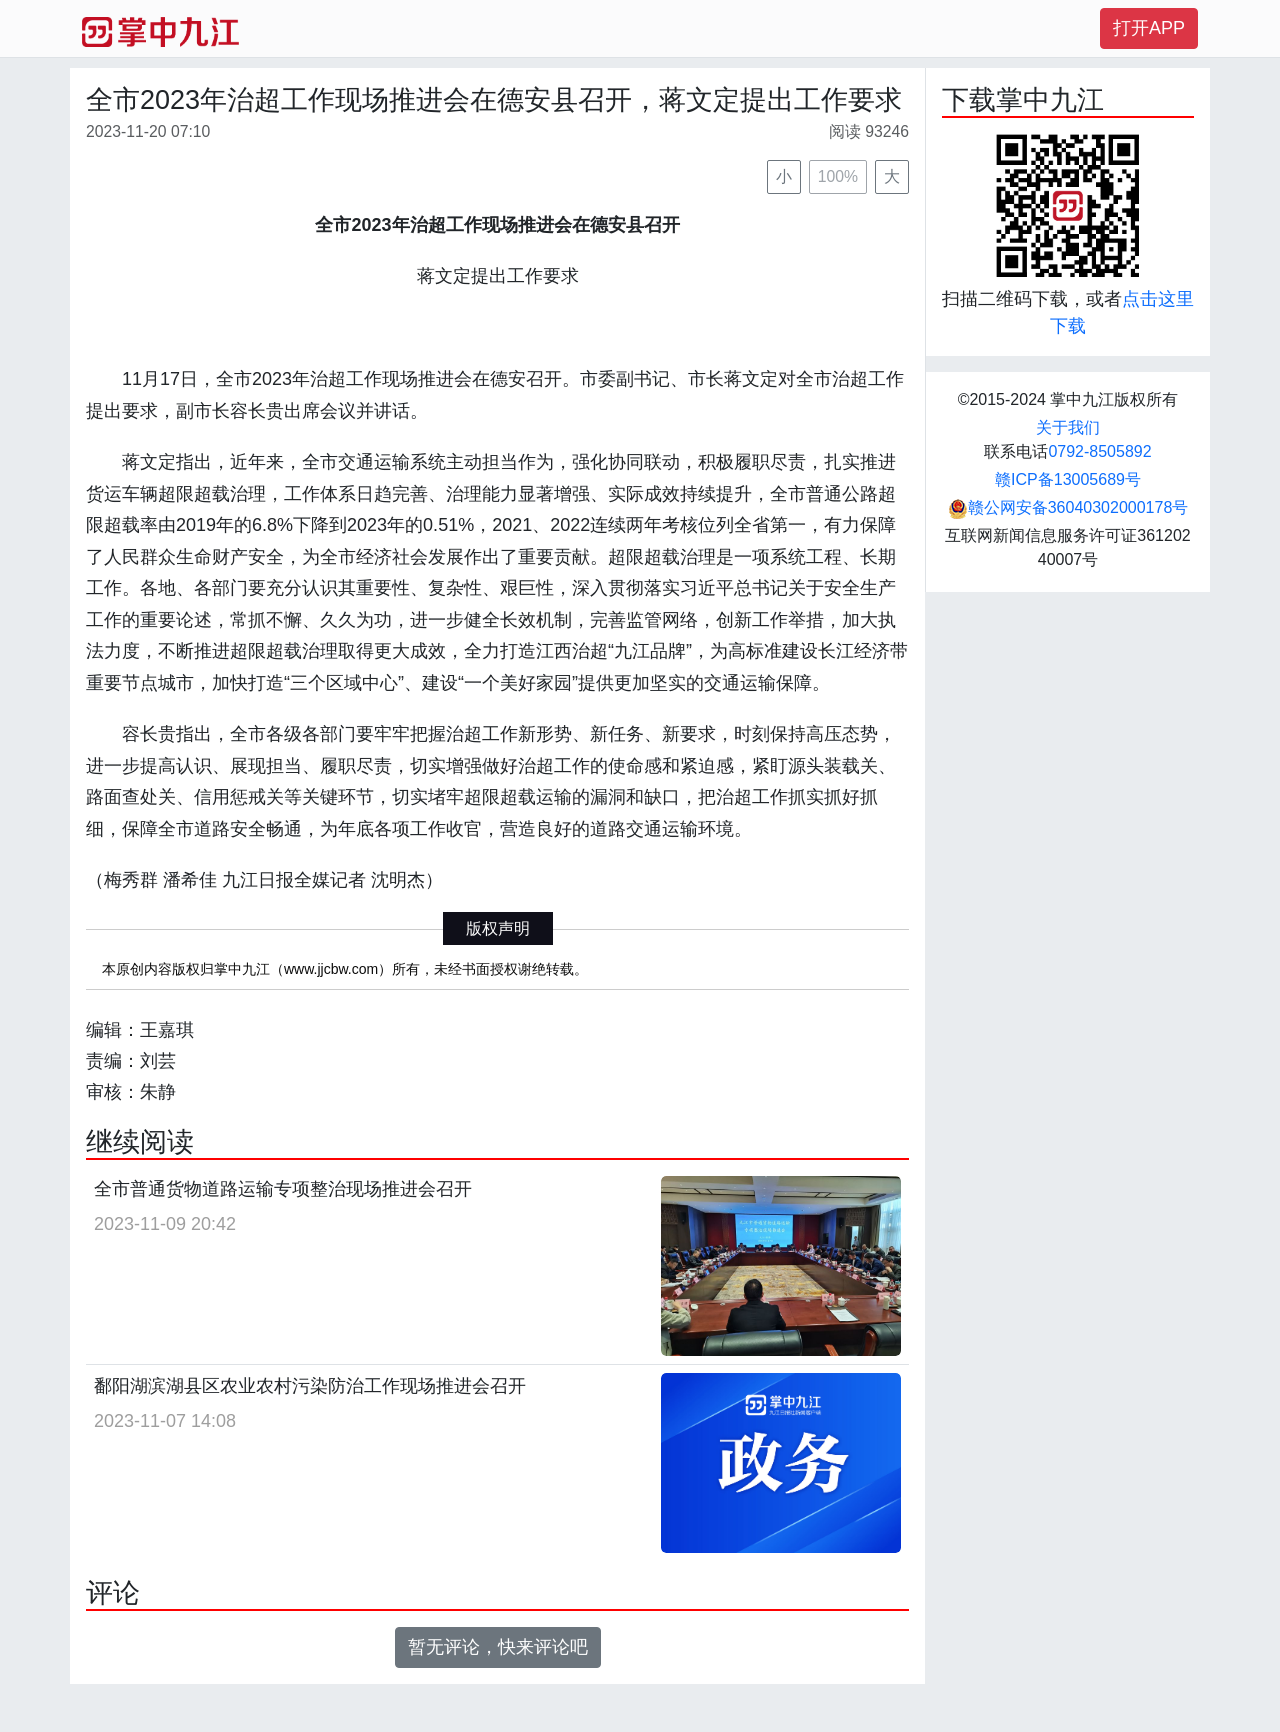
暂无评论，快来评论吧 (498, 1647)
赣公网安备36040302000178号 (1068, 507)
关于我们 (1068, 427)
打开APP (1149, 28)
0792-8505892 (1099, 451)
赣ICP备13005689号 (1068, 479)
